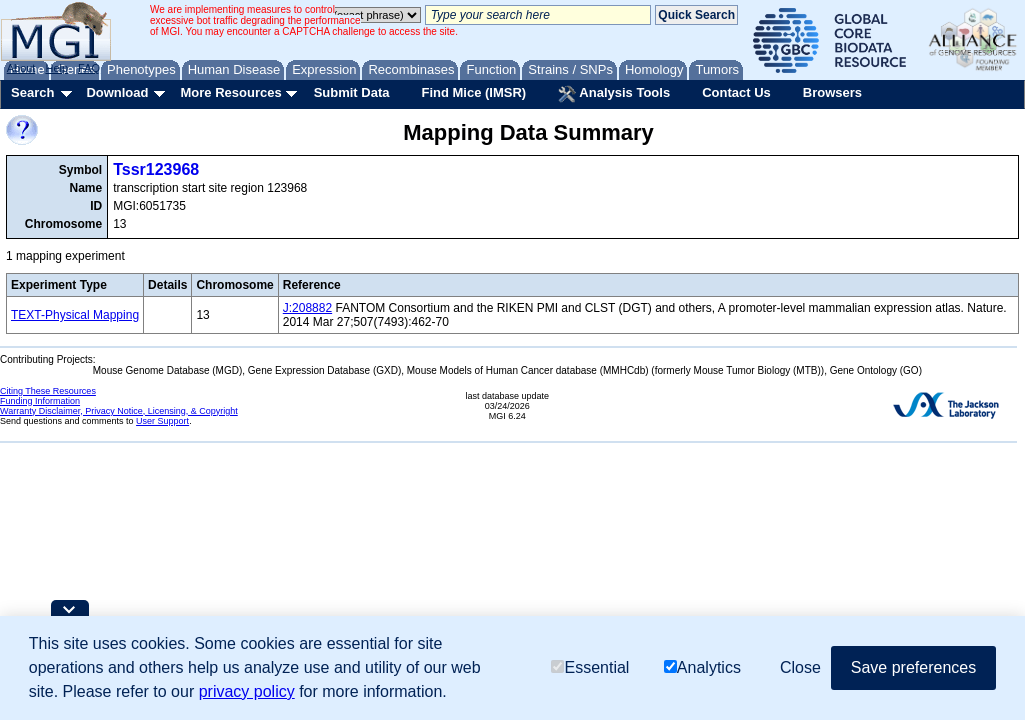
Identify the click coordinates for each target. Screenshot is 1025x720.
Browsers (832, 92)
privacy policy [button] (247, 691)
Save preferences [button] (913, 667)
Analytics (702, 667)
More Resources (230, 92)
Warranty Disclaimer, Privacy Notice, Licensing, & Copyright (119, 411)
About (21, 68)
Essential (590, 667)
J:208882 (307, 308)
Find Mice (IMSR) (473, 92)
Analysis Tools (614, 94)
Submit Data (352, 92)
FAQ (89, 68)
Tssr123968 (156, 169)
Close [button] (800, 667)
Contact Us (736, 92)
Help (56, 68)
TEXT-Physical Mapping (75, 315)
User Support (162, 421)
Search (32, 92)
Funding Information (40, 401)
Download (117, 92)
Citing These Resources (48, 391)
